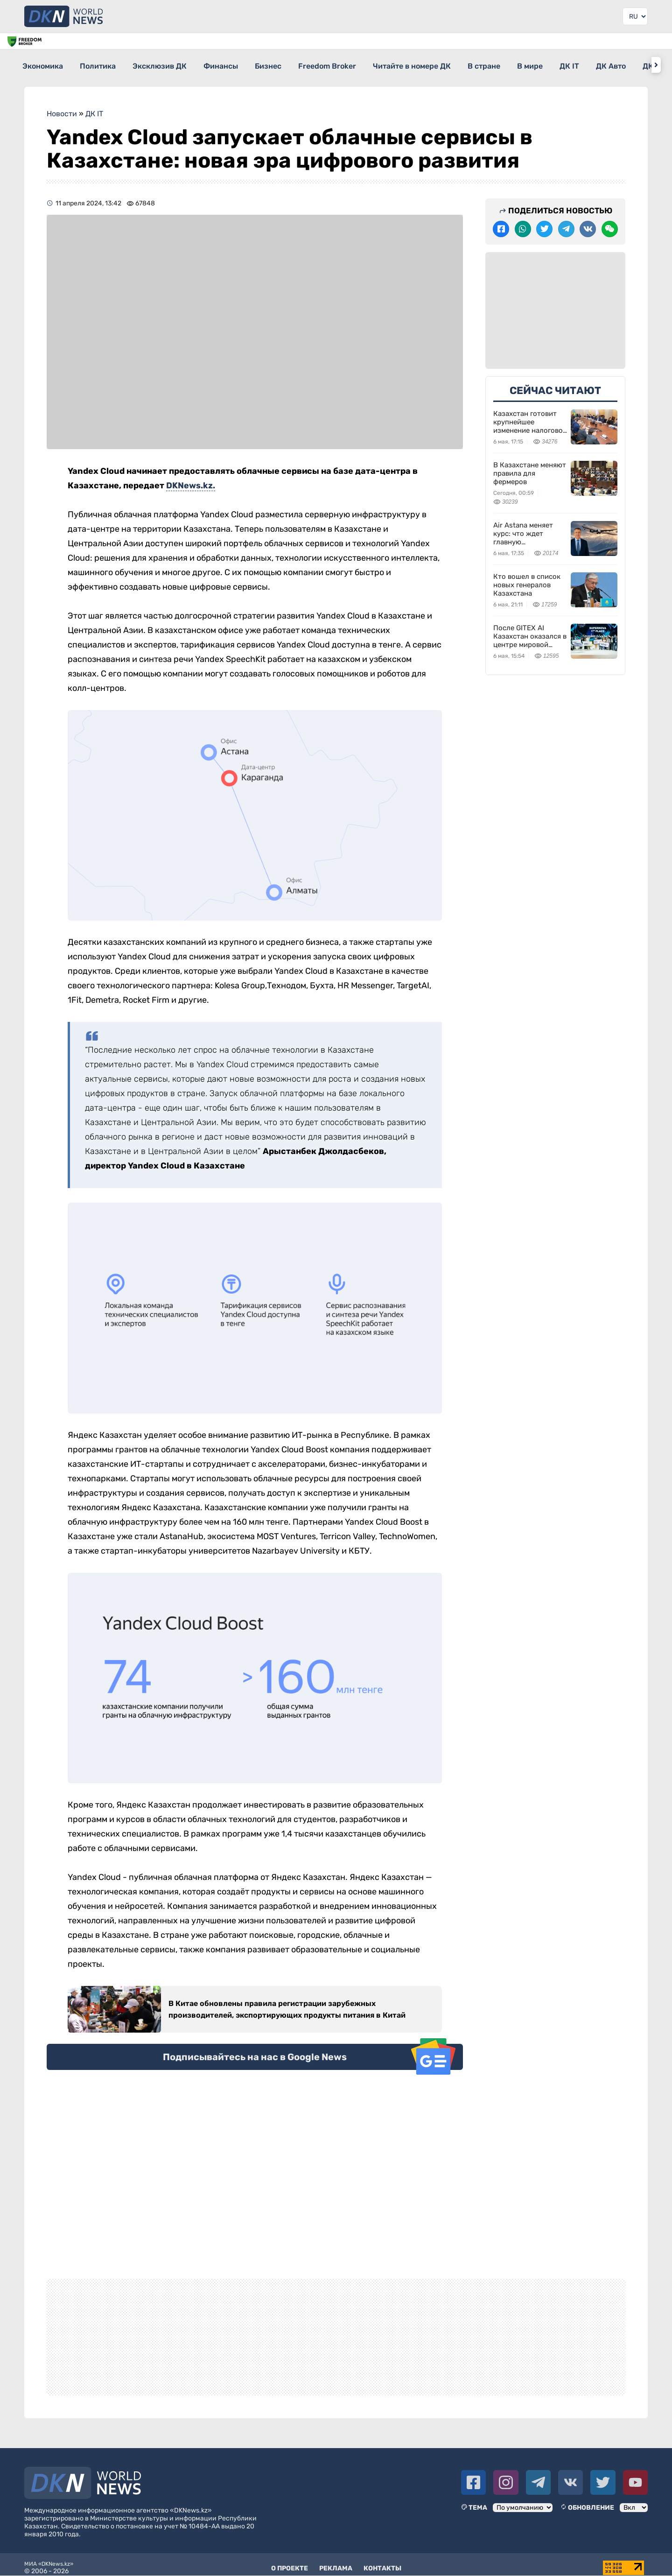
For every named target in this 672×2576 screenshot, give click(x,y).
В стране (543, 64)
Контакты (382, 2562)
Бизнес (302, 64)
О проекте (289, 2562)
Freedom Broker (370, 64)
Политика (107, 64)
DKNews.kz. (190, 479)
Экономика (43, 64)
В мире (597, 64)
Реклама (335, 2562)
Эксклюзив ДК (177, 64)
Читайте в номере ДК (463, 64)
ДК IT (645, 64)
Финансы (246, 64)
